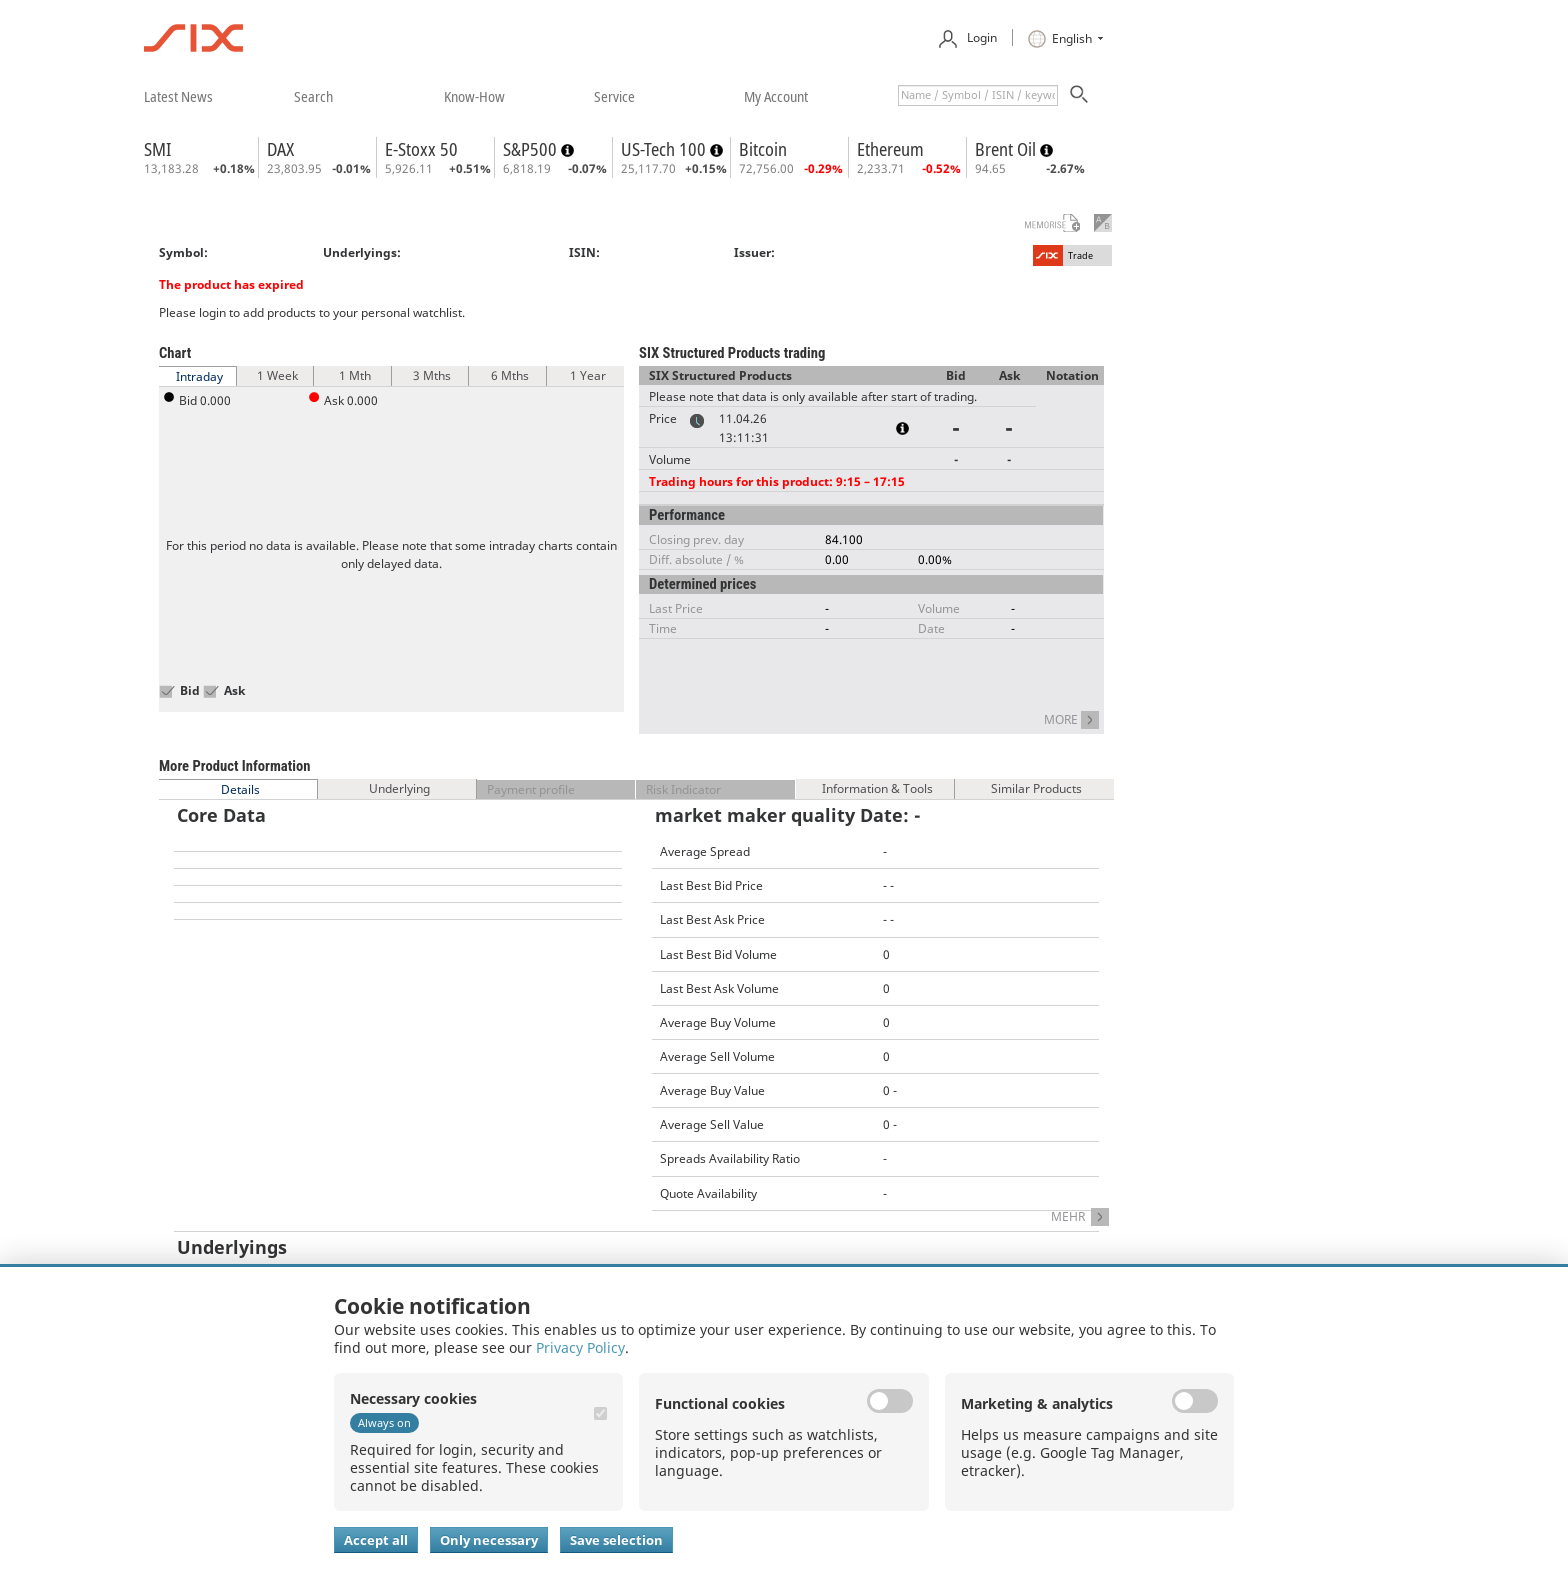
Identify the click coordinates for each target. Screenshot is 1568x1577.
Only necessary (489, 1540)
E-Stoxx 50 (421, 149)
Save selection (616, 1540)
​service (614, 96)
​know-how (474, 96)
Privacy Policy (580, 1347)
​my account (776, 96)
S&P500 (532, 149)
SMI (157, 149)
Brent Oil (1007, 149)
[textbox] (978, 95)
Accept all (376, 1540)
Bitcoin (763, 149)
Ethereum (890, 149)
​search (313, 96)
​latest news (178, 96)
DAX (280, 149)
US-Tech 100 (665, 149)
